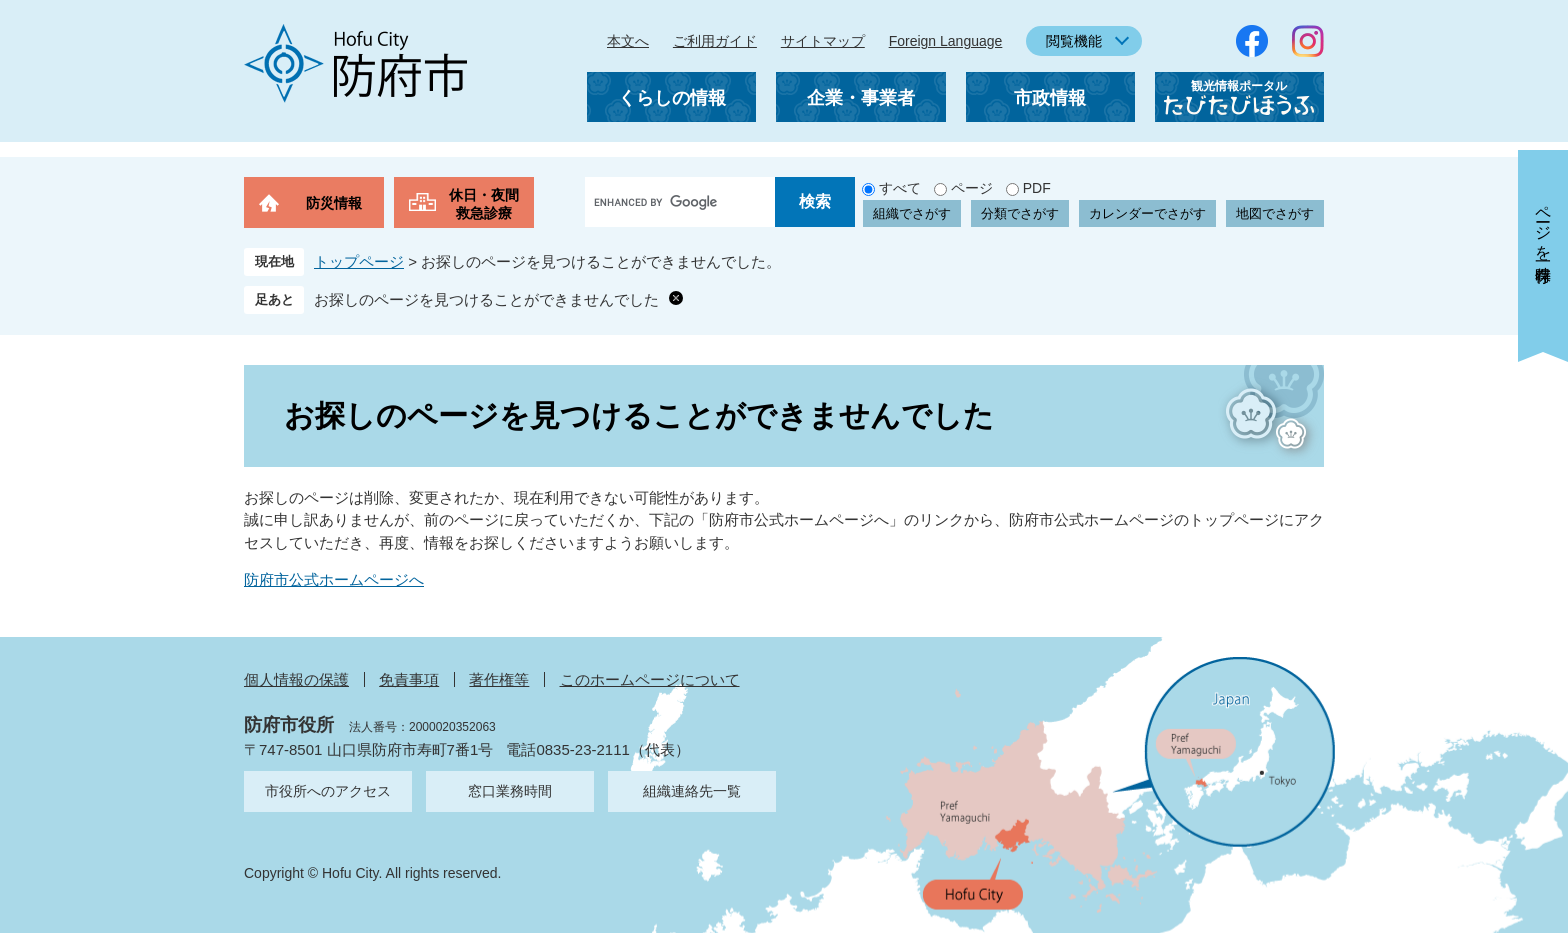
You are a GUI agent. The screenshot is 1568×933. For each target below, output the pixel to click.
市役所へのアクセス (328, 791)
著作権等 (499, 679)
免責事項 (409, 679)
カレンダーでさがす (1147, 213)
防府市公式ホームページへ (334, 579)
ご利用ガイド (715, 41)
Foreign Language (946, 41)
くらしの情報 (672, 98)
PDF (1037, 188)
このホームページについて (650, 679)
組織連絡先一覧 (692, 791)
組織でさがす (912, 213)
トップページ (359, 261)
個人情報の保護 (296, 679)
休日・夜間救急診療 (484, 204)
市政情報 (1050, 98)
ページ (972, 188)
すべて (900, 188)
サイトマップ (823, 41)
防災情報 (334, 203)
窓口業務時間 (510, 791)
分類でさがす (1020, 213)
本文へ (628, 41)
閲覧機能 (1074, 41)
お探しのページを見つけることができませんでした (486, 299)
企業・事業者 (861, 98)
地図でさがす (1275, 213)
